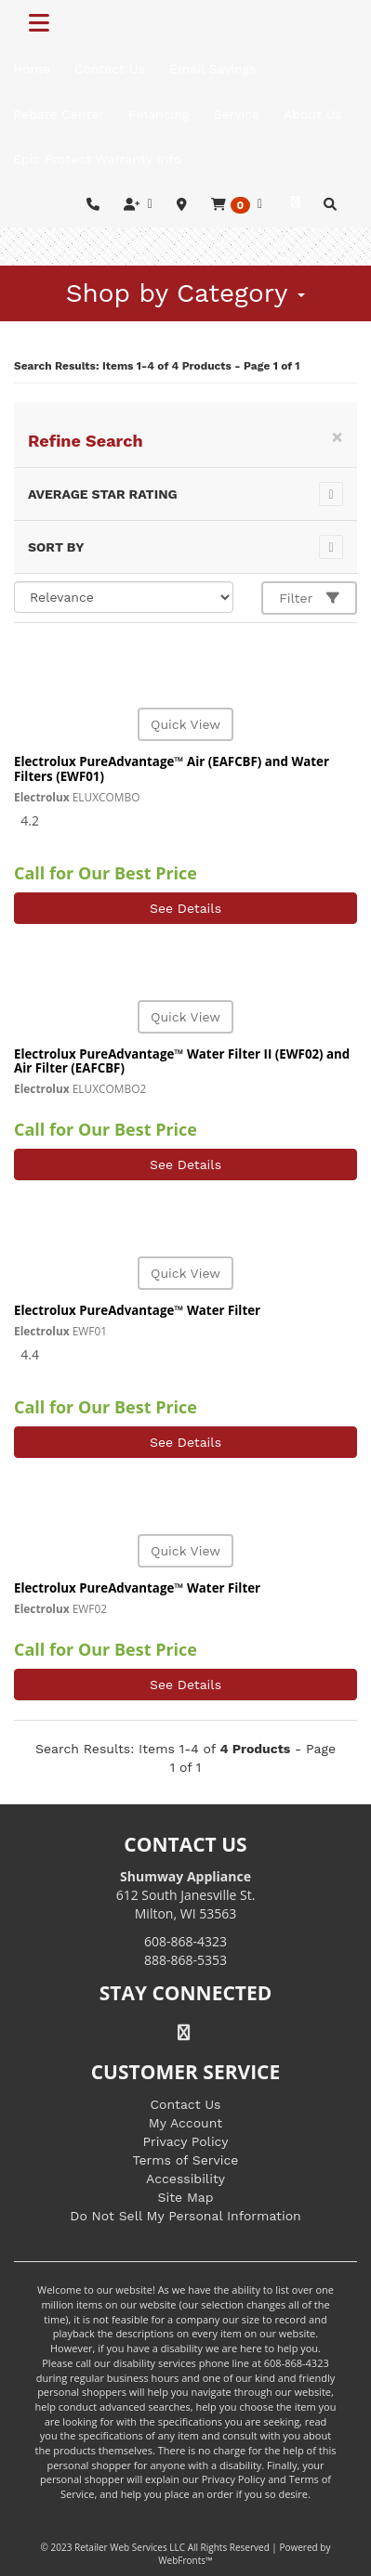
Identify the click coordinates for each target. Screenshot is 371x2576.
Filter (308, 598)
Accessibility (185, 2178)
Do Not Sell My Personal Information (185, 2215)
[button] (236, 205)
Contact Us (185, 2104)
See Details (185, 908)
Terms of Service (186, 2160)
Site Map (186, 2197)
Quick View (185, 724)
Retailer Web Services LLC (129, 2547)
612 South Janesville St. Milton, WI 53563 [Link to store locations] (186, 1894)
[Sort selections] (123, 597)
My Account (185, 2122)
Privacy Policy (186, 2141)
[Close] (337, 437)
